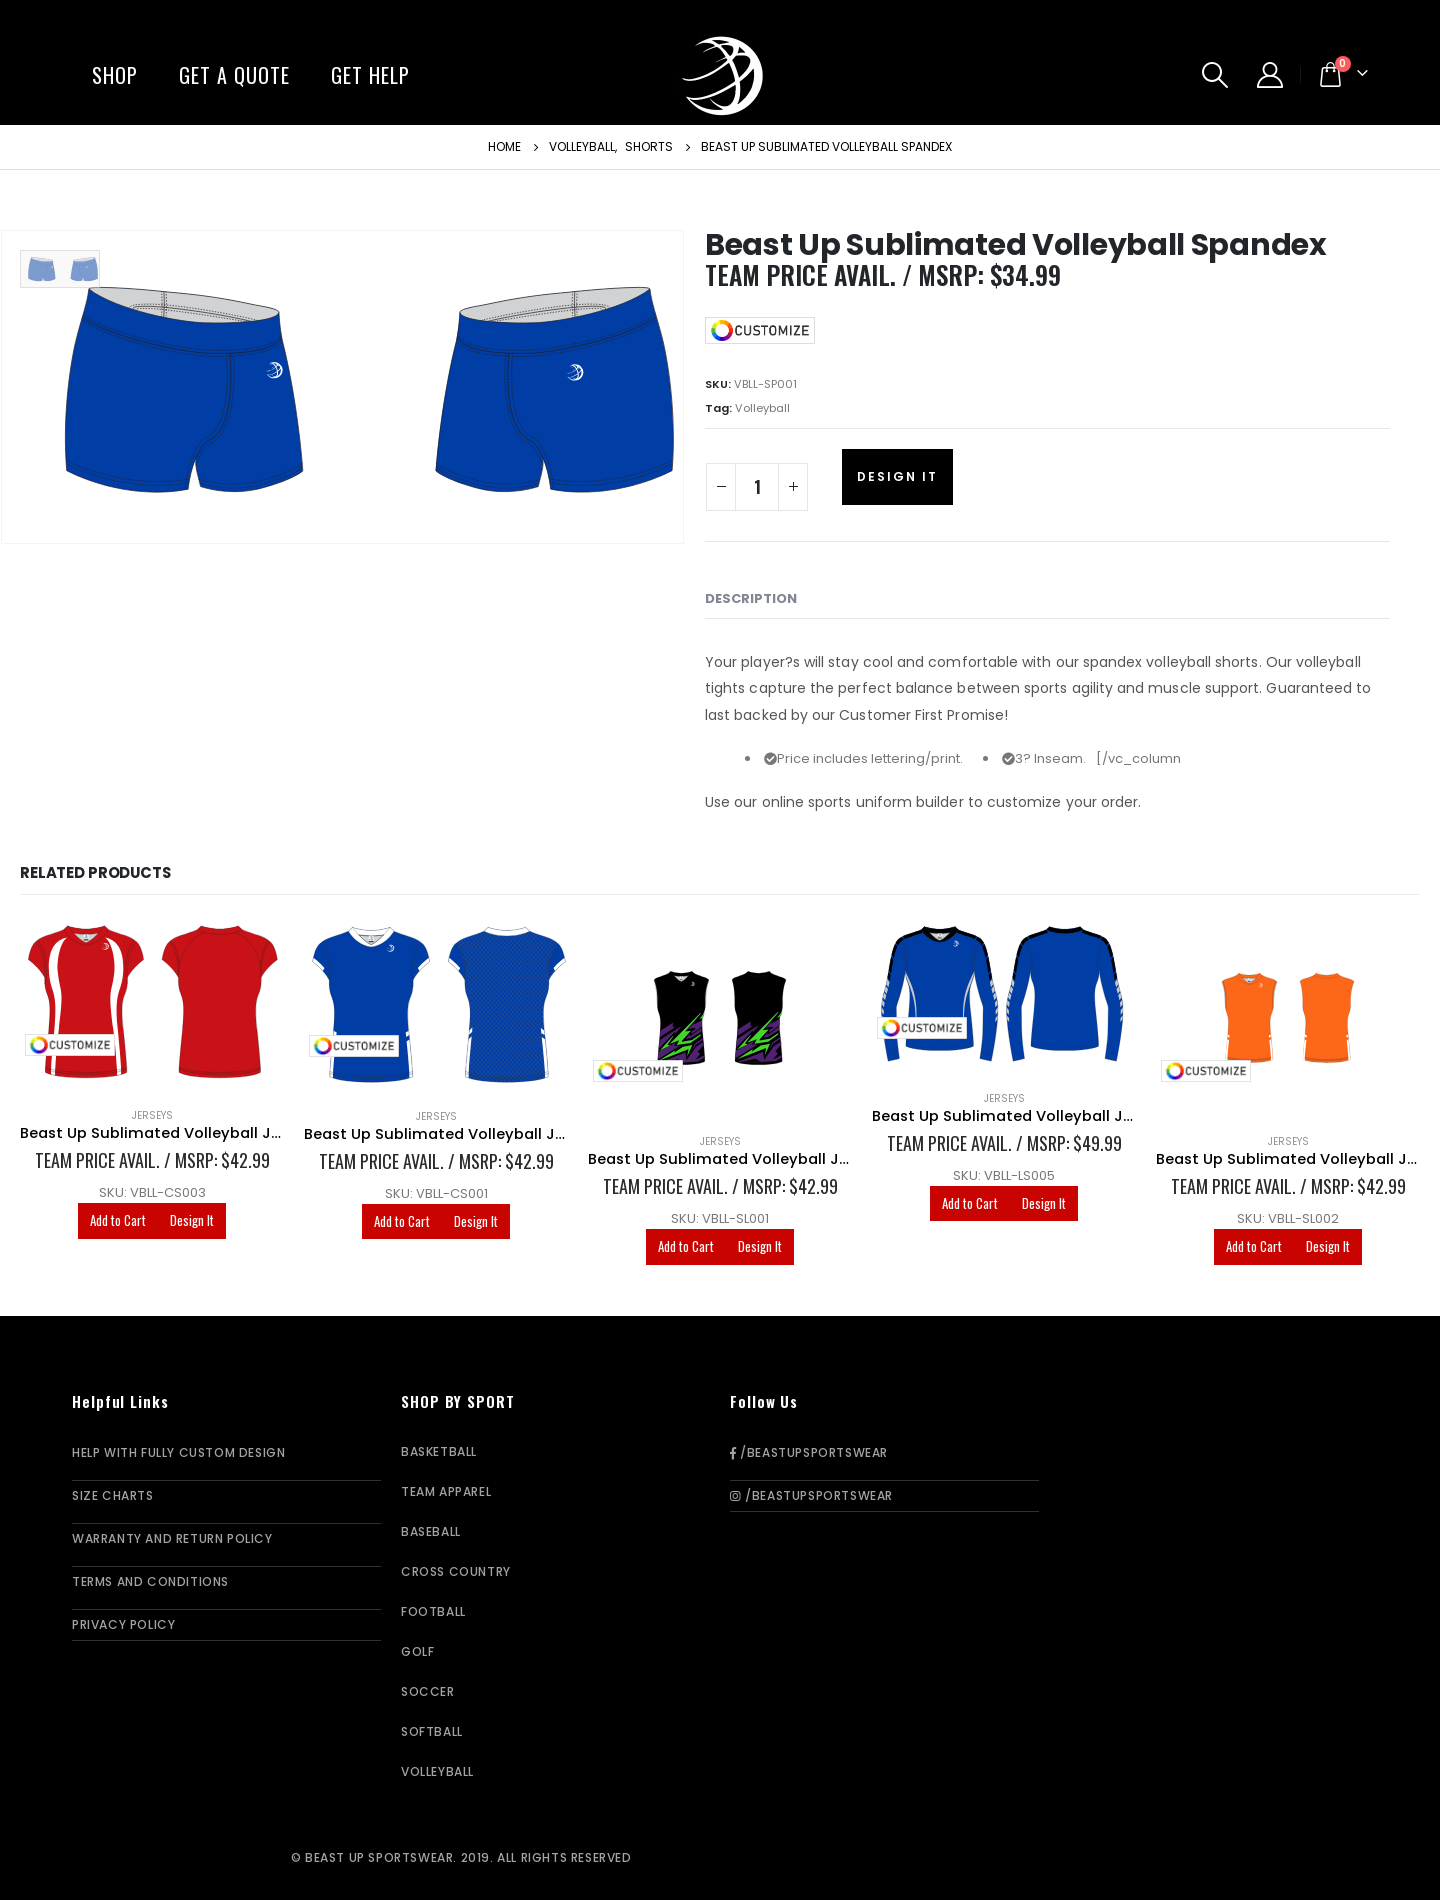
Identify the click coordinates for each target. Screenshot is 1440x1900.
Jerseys (152, 1115)
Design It (897, 476)
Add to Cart (118, 1220)
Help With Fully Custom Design (178, 1452)
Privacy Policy (123, 1624)
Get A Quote (234, 75)
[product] (152, 1005)
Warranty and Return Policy (172, 1538)
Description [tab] (751, 598)
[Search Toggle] (1215, 75)
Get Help (370, 75)
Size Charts (113, 1495)
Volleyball (762, 408)
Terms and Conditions (150, 1581)
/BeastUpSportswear (809, 1452)
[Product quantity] (757, 487)
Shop (115, 75)
